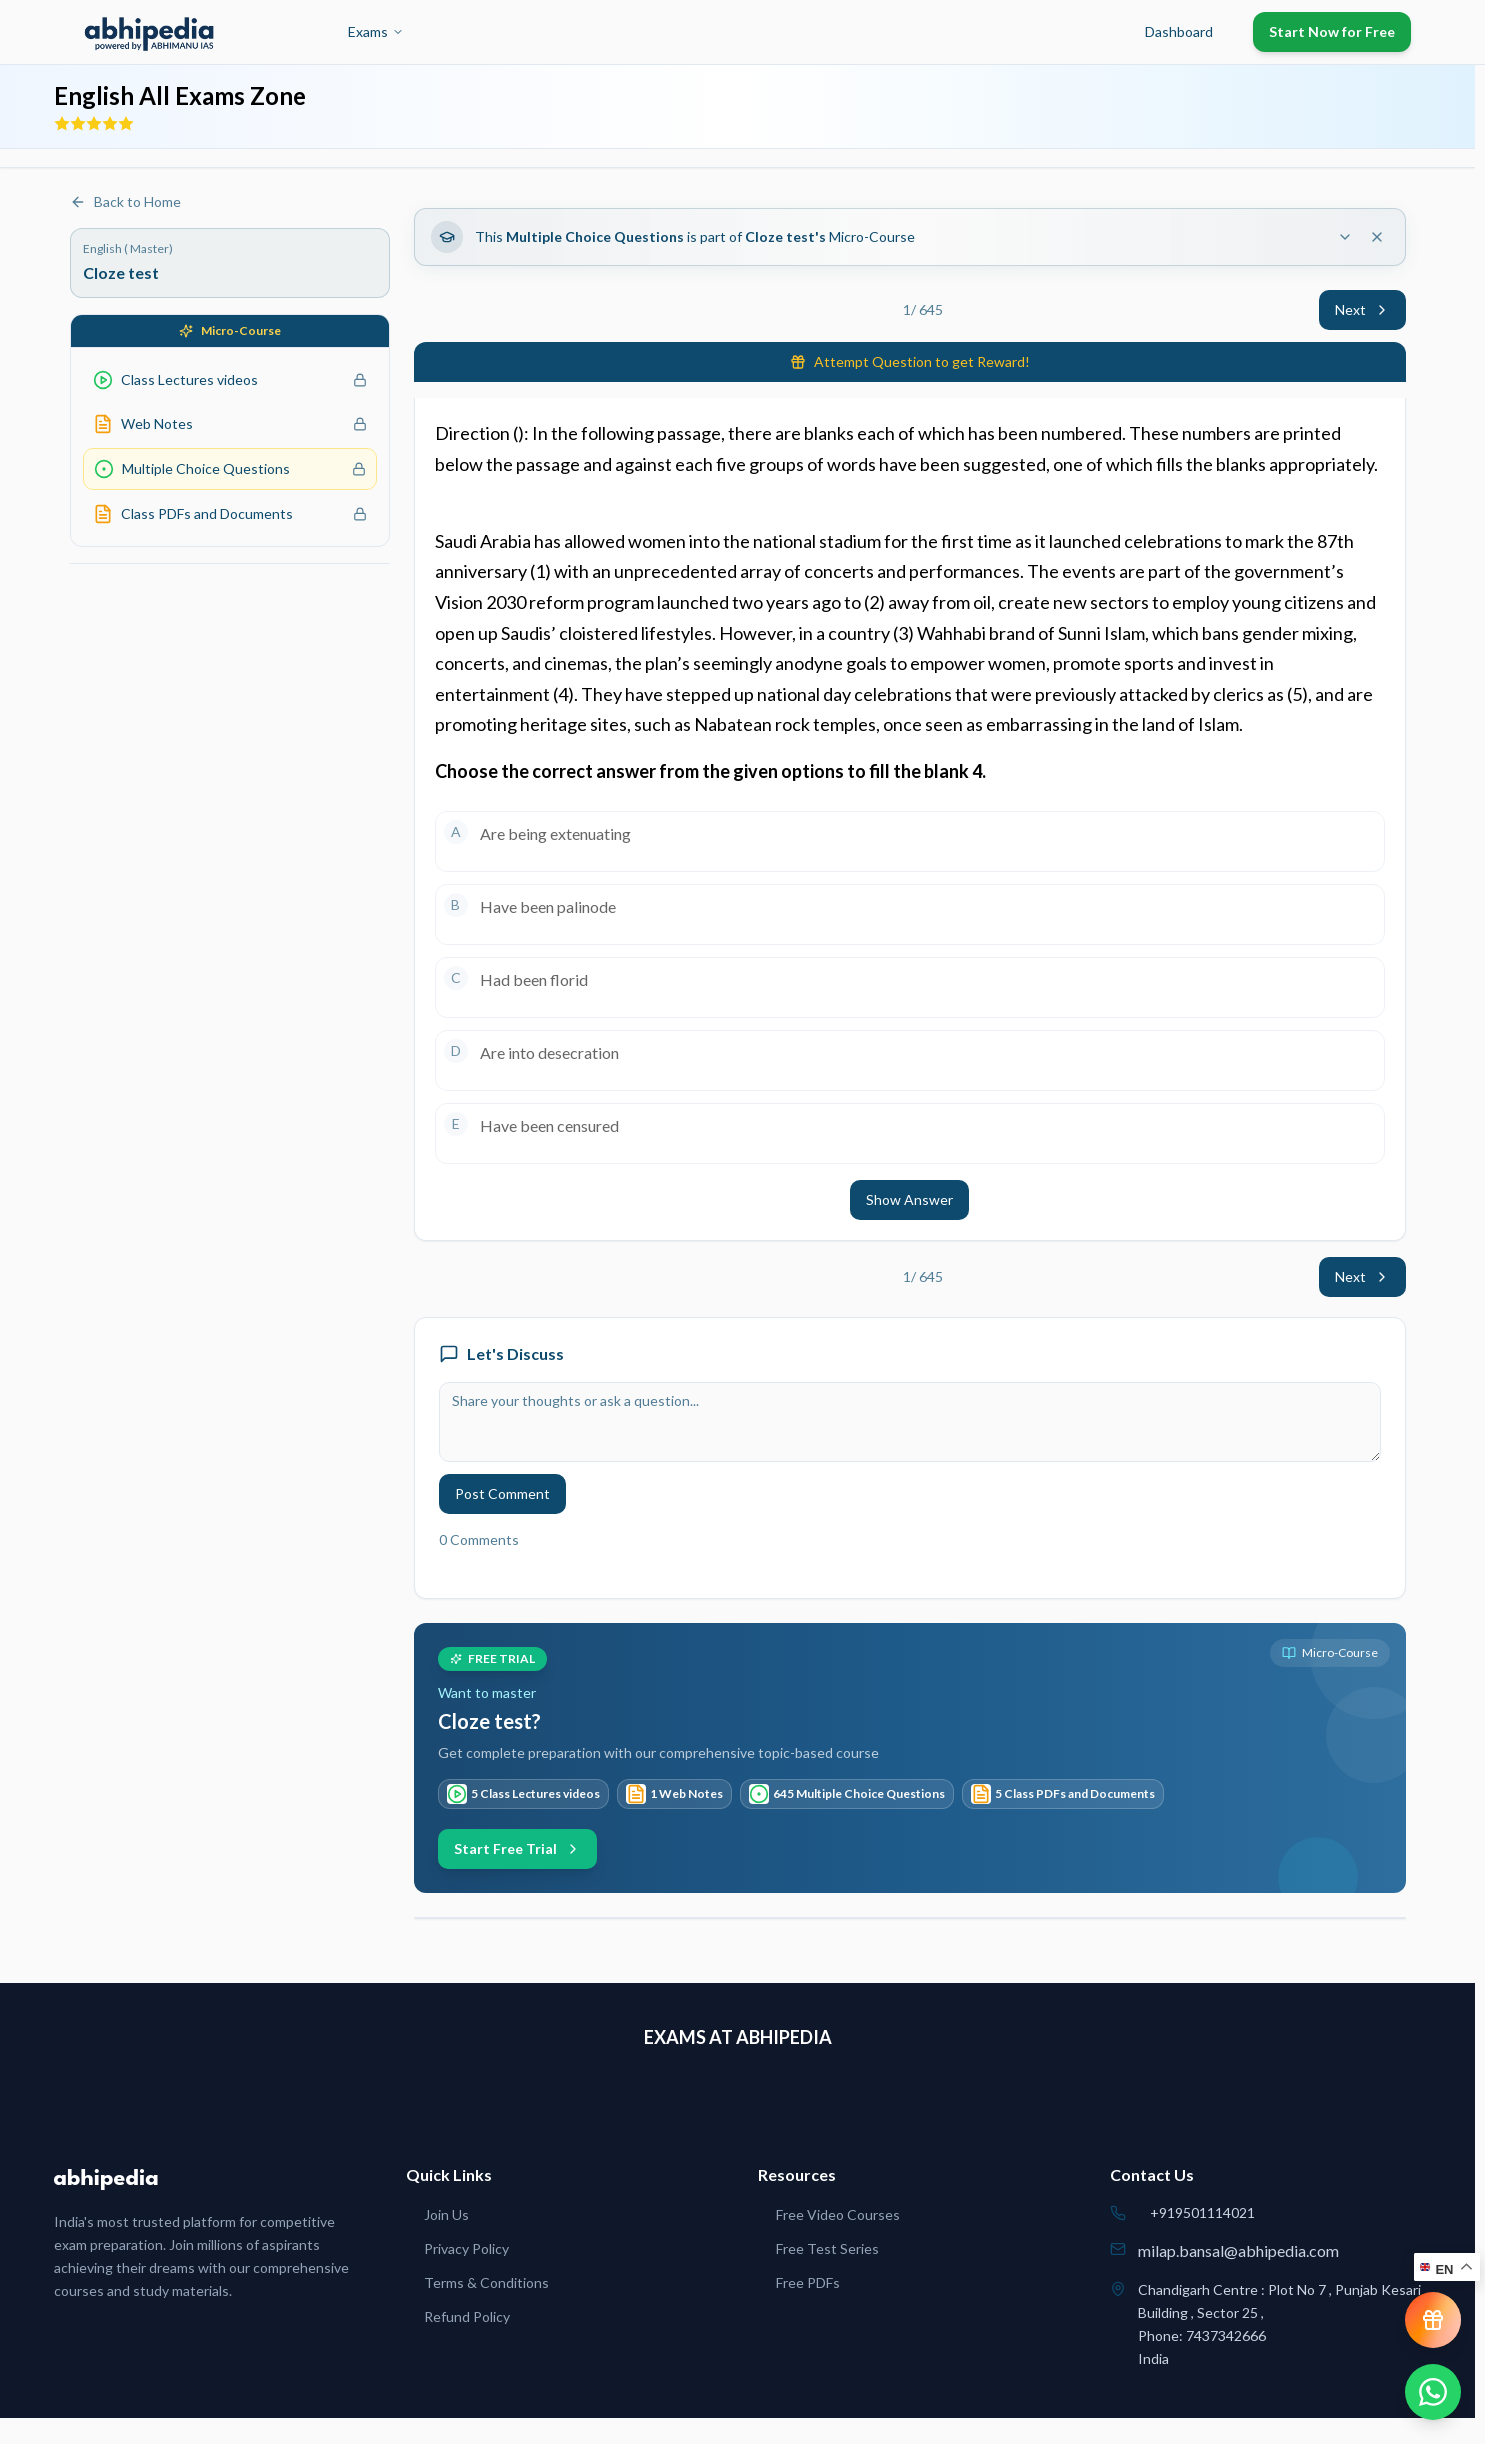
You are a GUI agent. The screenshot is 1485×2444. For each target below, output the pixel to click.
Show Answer (909, 1199)
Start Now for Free (1332, 31)
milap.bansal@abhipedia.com (1238, 2250)
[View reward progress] (1433, 2320)
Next (1362, 309)
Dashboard (1179, 31)
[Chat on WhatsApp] (1433, 2392)
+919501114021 (1202, 2212)
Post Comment (502, 1493)
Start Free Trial (517, 1848)
